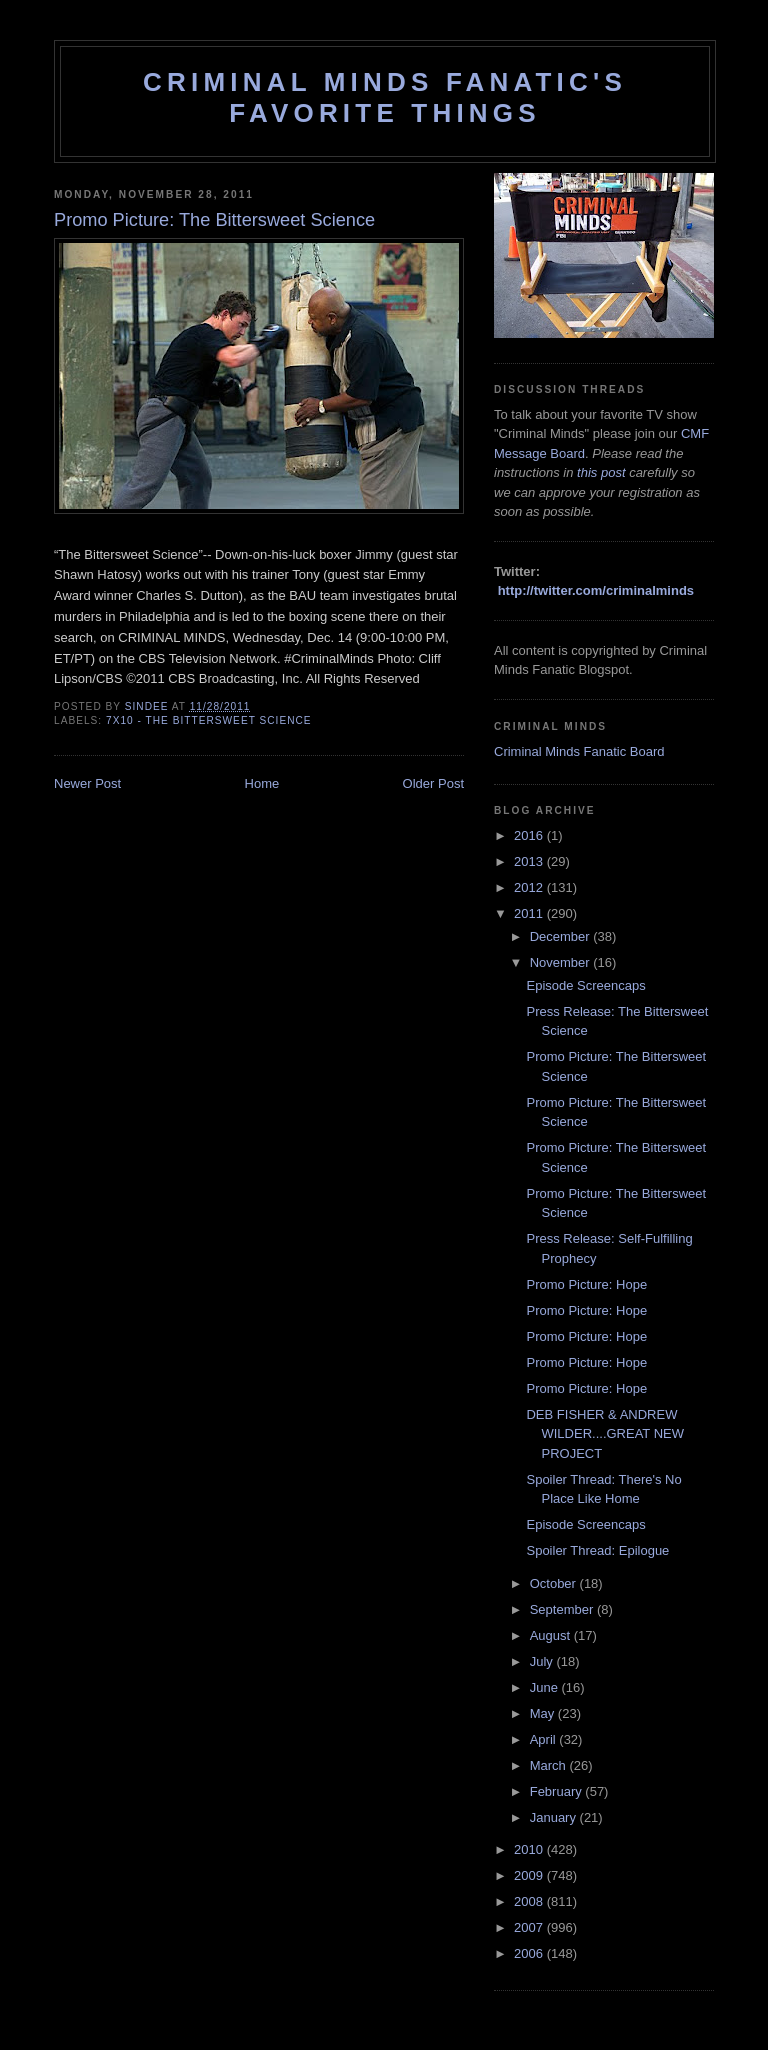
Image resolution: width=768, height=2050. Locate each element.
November (562, 962)
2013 (530, 861)
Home (262, 783)
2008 (530, 1901)
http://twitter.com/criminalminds (596, 590)
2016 (530, 835)
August (552, 1635)
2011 (530, 913)
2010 (530, 1849)
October (555, 1583)
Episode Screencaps (585, 985)
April (545, 1739)
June (546, 1687)
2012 (530, 887)
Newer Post (87, 783)
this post (601, 472)
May (544, 1713)
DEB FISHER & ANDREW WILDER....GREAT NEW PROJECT (605, 1434)
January (555, 1817)
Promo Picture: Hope (586, 1284)
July (543, 1661)
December (562, 936)
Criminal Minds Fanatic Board (579, 751)
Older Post (433, 783)
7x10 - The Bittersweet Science (209, 720)
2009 (530, 1875)
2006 (530, 1953)
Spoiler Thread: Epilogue (597, 1550)
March (550, 1765)
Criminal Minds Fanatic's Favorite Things (385, 97)
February (558, 1791)
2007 (530, 1927)
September (563, 1609)
